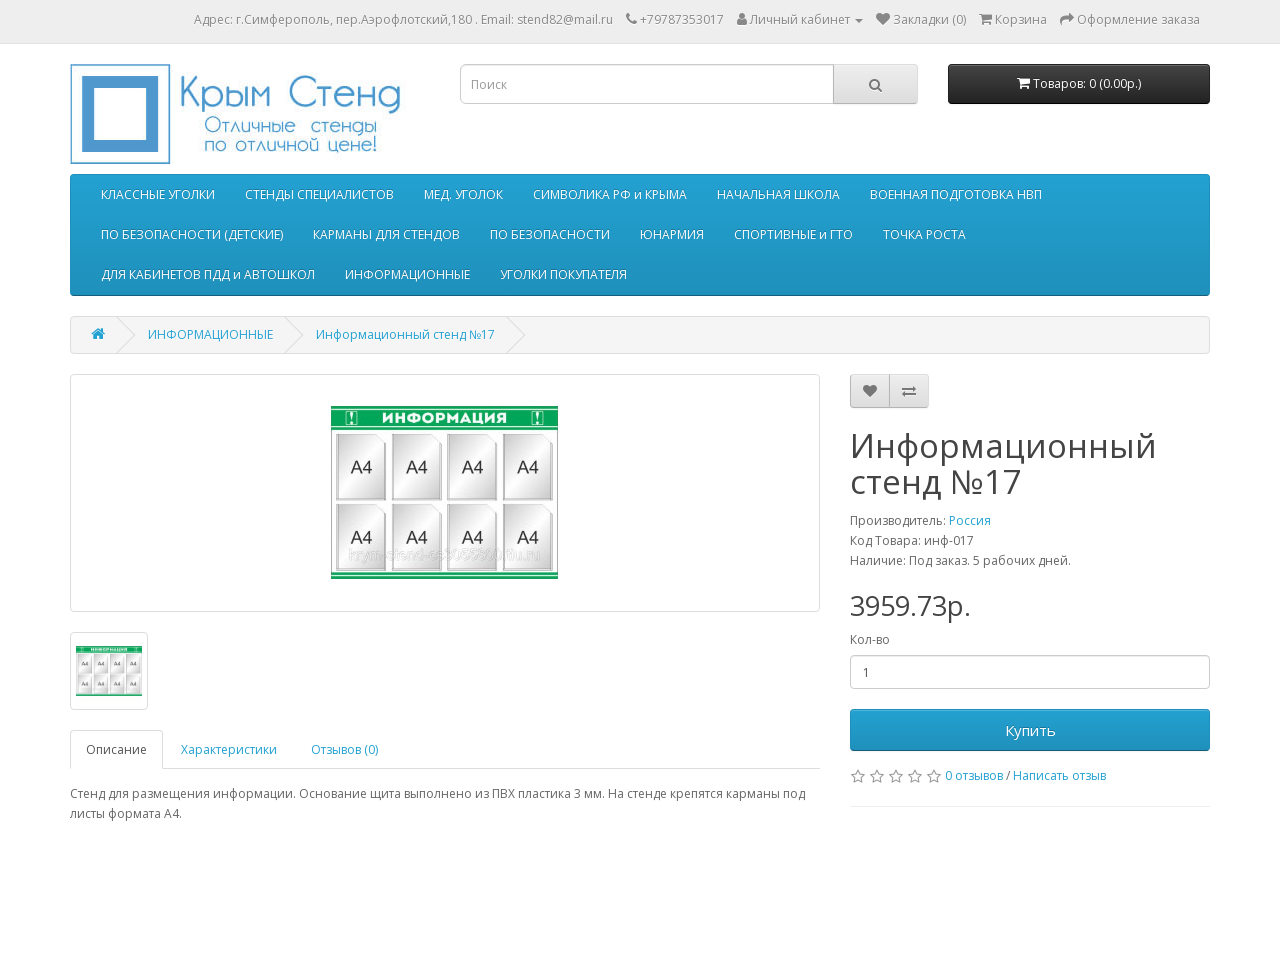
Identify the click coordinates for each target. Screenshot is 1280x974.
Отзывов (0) (344, 749)
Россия (970, 520)
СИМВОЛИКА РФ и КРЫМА (610, 194)
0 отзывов (974, 775)
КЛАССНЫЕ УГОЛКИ (158, 194)
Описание (116, 749)
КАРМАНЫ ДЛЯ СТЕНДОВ (386, 234)
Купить (1030, 730)
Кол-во (870, 639)
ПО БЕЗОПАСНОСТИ (550, 234)
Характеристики (229, 749)
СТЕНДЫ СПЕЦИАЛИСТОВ (319, 194)
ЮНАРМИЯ (672, 234)
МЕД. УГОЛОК (463, 194)
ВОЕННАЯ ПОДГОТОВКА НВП (956, 194)
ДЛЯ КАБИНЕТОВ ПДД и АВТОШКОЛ (208, 274)
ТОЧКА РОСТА (924, 234)
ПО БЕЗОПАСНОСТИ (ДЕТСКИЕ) (192, 234)
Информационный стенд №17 (405, 334)
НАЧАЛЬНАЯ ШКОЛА (778, 194)
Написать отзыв (1059, 775)
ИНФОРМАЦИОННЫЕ (407, 274)
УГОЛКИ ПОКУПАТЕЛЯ (563, 274)
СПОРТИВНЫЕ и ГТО (793, 234)
